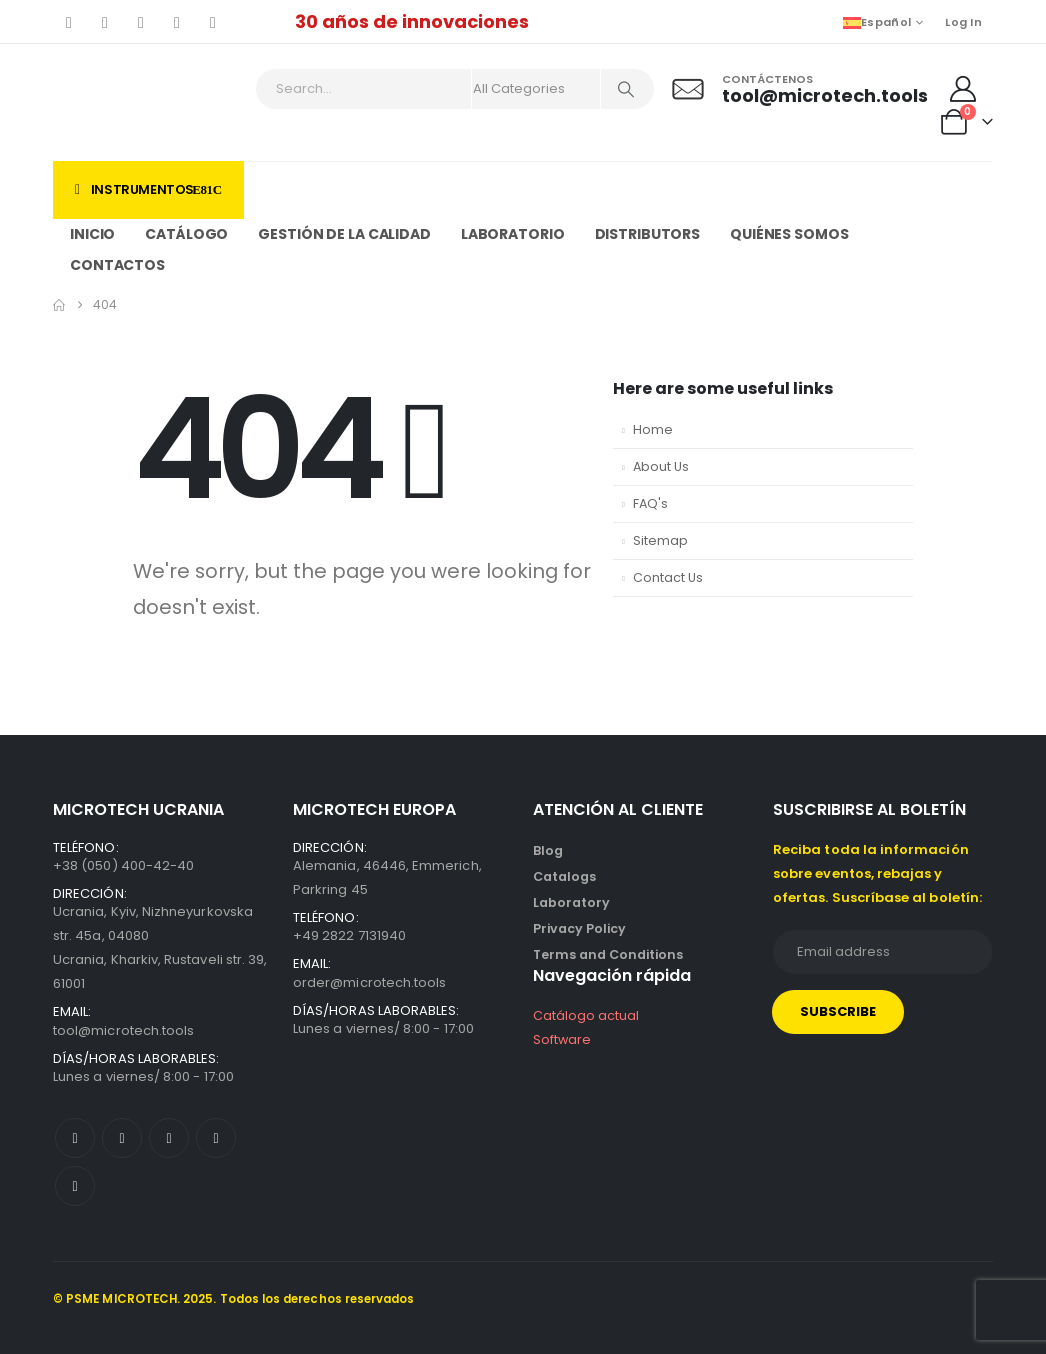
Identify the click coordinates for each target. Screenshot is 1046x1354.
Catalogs (564, 876)
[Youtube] (141, 22)
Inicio (92, 234)
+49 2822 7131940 (349, 935)
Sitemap (660, 540)
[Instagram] (177, 22)
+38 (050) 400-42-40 (123, 865)
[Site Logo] (140, 102)
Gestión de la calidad (344, 234)
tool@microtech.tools (123, 1030)
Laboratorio (513, 234)
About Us (661, 466)
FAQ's (650, 503)
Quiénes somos (789, 234)
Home (653, 429)
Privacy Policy (579, 928)
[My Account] (963, 89)
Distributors (648, 234)
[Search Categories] (536, 89)
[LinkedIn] (213, 22)
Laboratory (571, 902)
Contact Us (668, 577)
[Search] (626, 89)
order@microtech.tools (369, 982)
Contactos (117, 265)
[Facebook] (69, 22)
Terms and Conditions (608, 954)
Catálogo (186, 234)
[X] (105, 22)
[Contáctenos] (797, 89)
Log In (963, 22)
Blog (548, 850)
